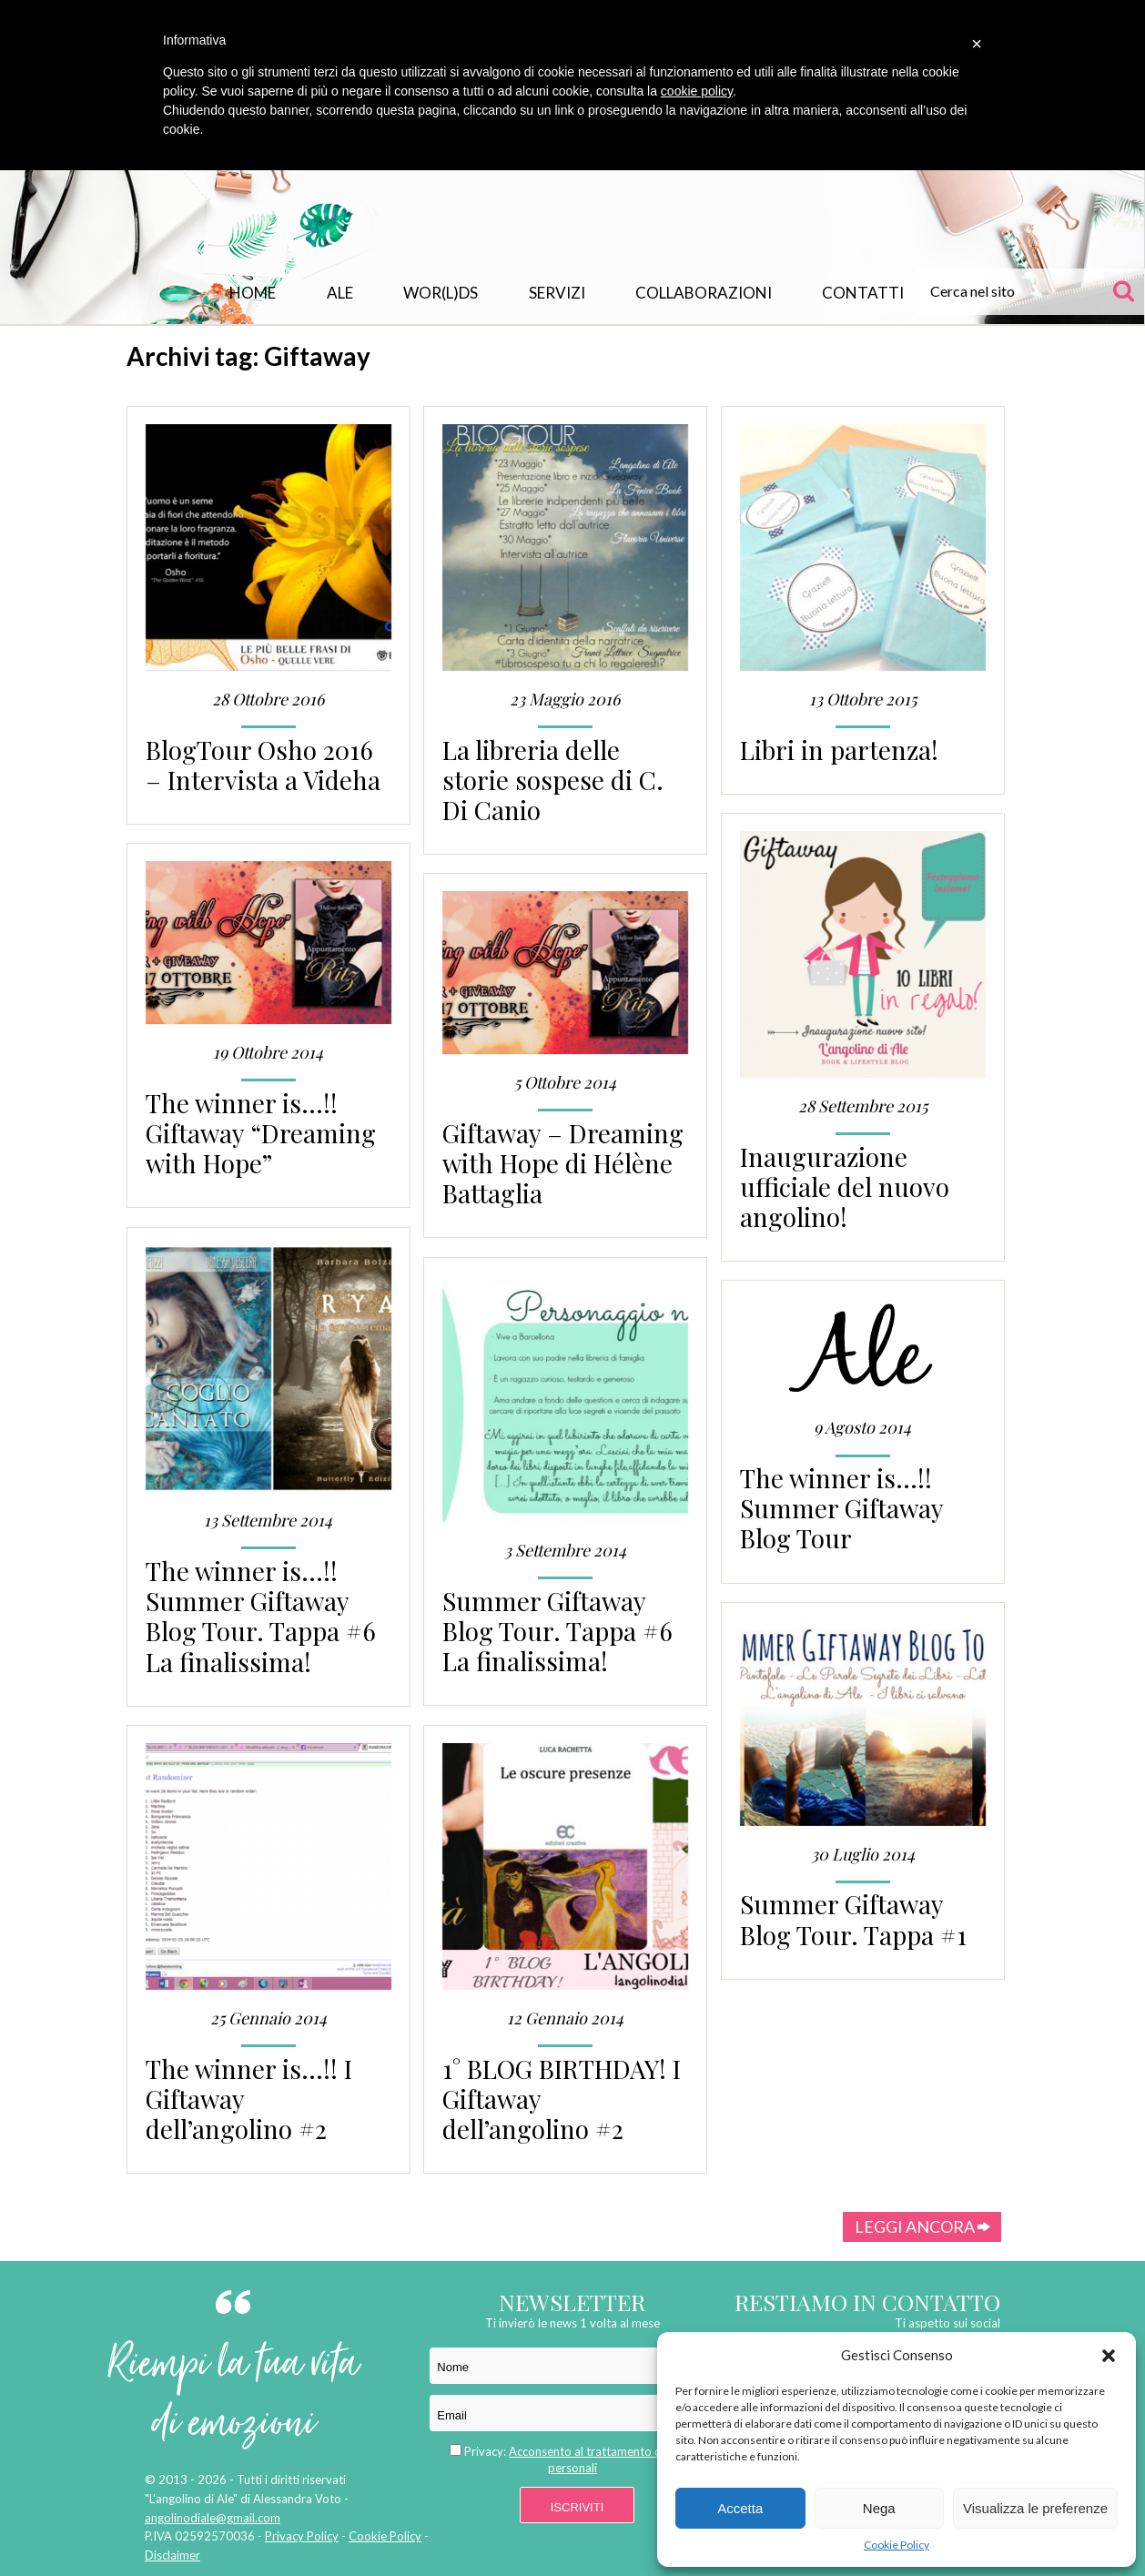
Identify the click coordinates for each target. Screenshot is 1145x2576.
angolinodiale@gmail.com (212, 2517)
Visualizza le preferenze (1035, 2508)
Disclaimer (172, 2555)
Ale (340, 292)
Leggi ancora (922, 2226)
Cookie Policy (896, 2544)
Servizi (557, 292)
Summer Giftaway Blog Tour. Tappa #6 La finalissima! (557, 1631)
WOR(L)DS (440, 292)
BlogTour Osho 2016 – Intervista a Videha (263, 764)
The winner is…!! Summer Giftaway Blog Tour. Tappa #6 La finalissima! (261, 1616)
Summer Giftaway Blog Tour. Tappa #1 (853, 1919)
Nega (879, 2508)
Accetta (740, 2508)
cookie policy (697, 91)
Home (252, 292)
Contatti (863, 292)
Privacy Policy (302, 2536)
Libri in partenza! (839, 749)
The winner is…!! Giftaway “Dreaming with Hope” (261, 1133)
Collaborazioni (703, 292)
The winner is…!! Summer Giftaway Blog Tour (841, 1508)
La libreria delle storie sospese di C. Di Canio (553, 780)
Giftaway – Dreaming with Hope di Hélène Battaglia (563, 1163)
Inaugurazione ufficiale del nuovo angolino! (844, 1187)
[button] (1108, 2356)
